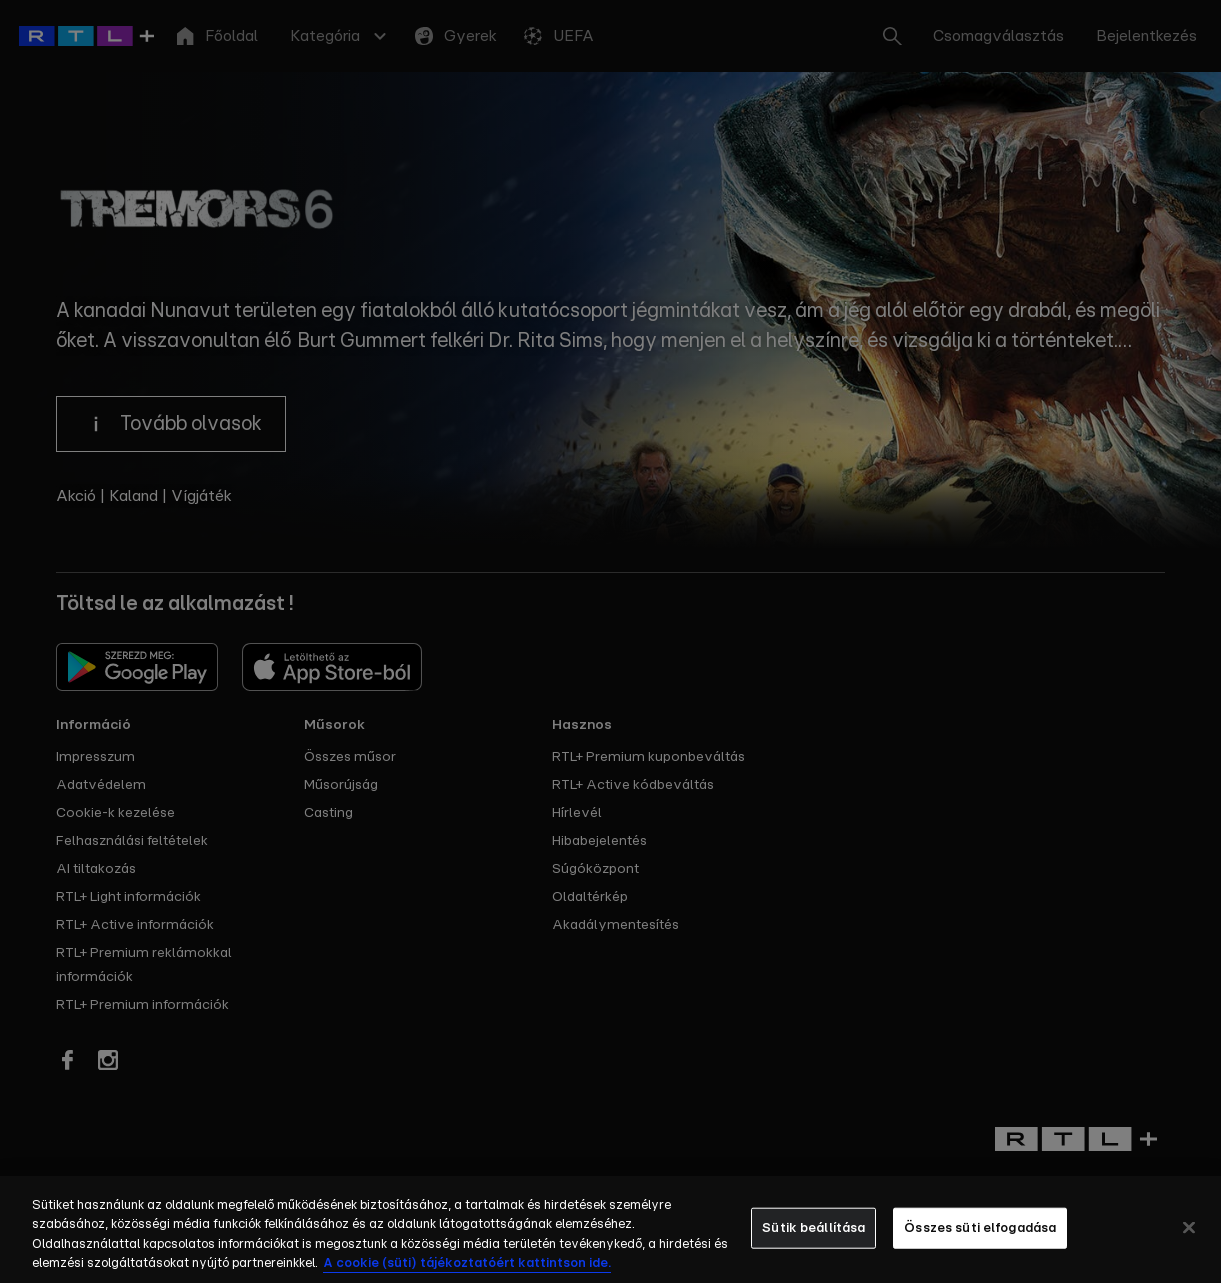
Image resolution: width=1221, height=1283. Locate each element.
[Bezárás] (1189, 1241)
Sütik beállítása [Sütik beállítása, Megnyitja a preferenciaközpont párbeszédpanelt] (813, 1241)
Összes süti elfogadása (980, 1241)
